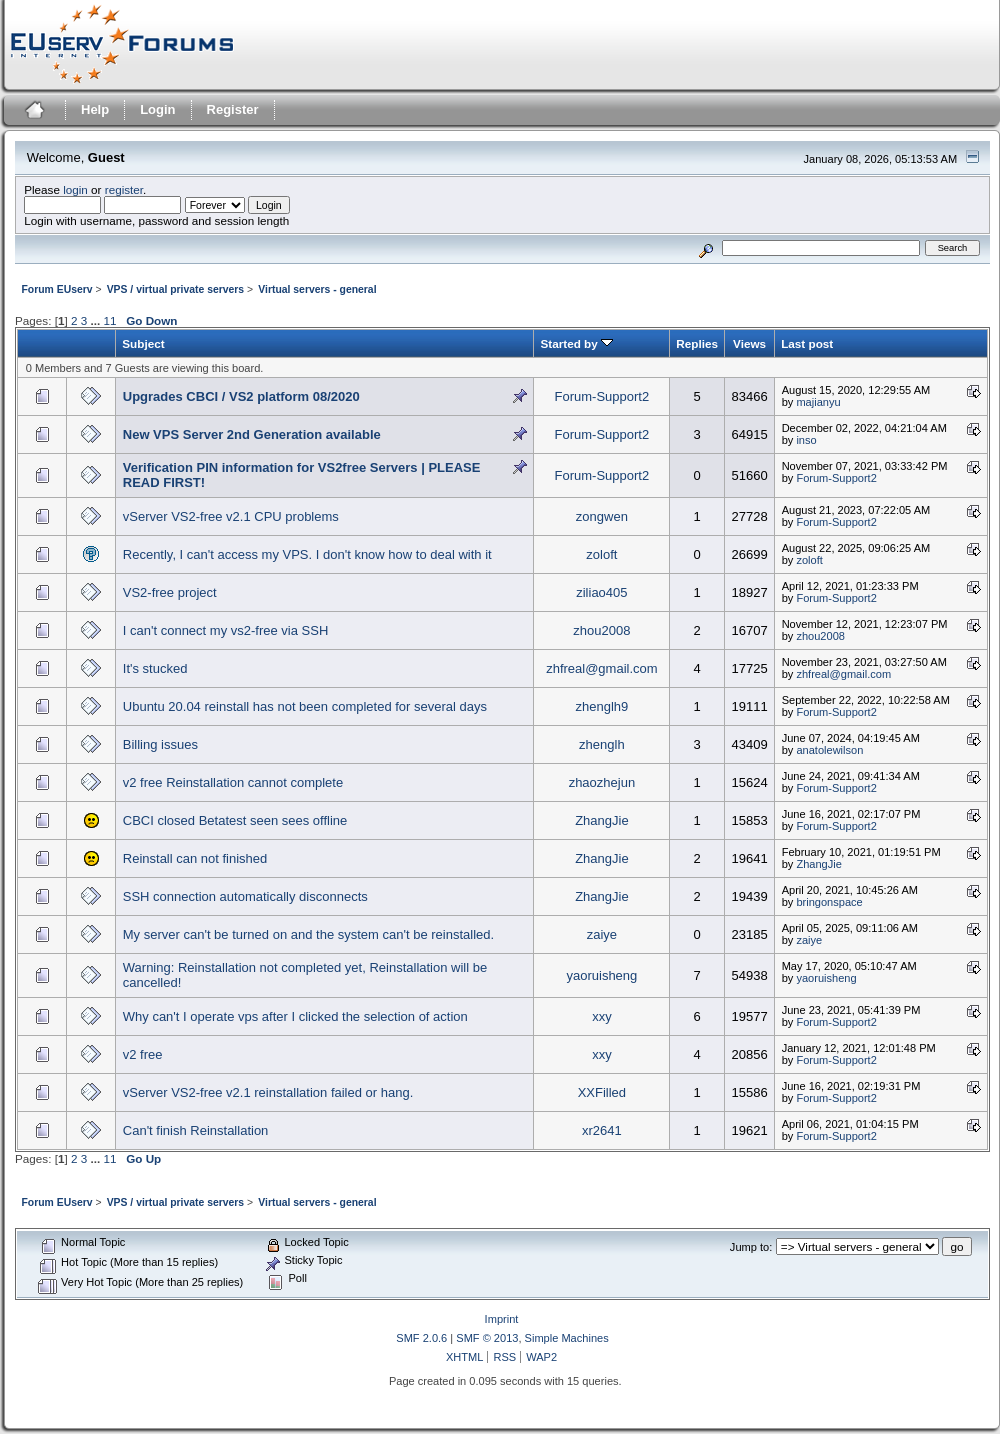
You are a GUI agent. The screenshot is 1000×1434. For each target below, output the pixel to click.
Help (95, 109)
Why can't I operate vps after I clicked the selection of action (295, 1016)
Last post (807, 343)
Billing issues (160, 744)
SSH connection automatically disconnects (245, 896)
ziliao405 (601, 592)
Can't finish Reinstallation (196, 1130)
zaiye (602, 934)
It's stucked (155, 668)
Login (157, 109)
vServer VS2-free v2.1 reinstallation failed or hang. (268, 1092)
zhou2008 (601, 630)
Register (233, 109)
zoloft (601, 554)
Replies (697, 343)
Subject (143, 343)
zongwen (602, 516)
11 (109, 320)
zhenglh (602, 744)
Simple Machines (567, 1338)
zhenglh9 (602, 706)
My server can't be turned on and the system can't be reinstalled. (308, 934)
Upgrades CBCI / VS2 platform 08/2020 (241, 396)
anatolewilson (829, 750)
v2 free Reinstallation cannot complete (233, 782)
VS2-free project (170, 592)
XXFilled (602, 1092)
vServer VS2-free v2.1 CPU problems (231, 516)
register (124, 189)
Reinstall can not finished (195, 858)
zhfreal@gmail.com (601, 668)
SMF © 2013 (487, 1338)
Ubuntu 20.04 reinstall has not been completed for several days (305, 706)
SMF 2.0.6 (421, 1338)
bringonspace (829, 902)
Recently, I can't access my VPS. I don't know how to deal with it (307, 554)
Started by (576, 343)
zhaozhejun (602, 782)
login (75, 189)
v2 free (143, 1054)
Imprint (502, 1319)
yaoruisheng (601, 975)
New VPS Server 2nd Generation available (252, 434)
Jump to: (751, 1247)
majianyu (818, 402)
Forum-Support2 (602, 396)
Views (749, 343)
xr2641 (602, 1130)
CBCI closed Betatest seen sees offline (235, 820)
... (96, 320)
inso (806, 440)
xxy (602, 1016)
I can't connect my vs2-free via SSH (226, 630)
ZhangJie (601, 820)
